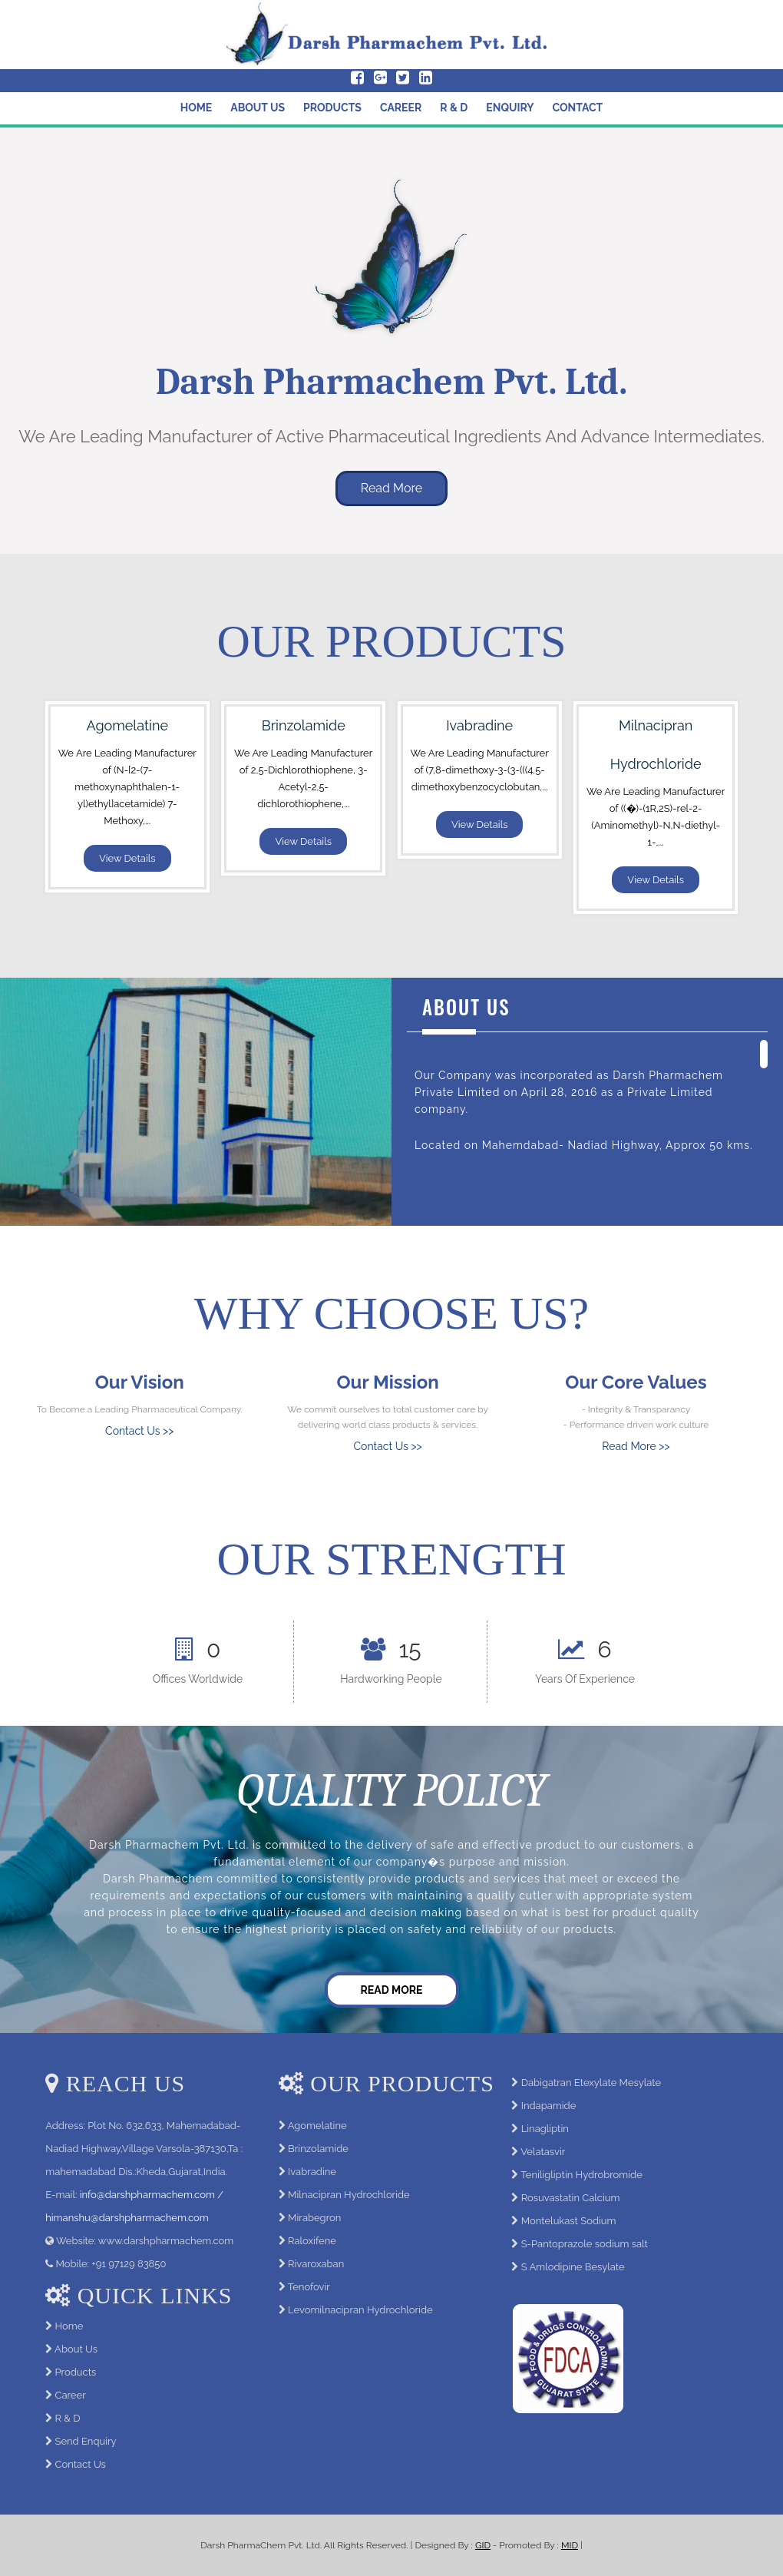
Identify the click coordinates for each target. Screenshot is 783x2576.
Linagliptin (545, 2128)
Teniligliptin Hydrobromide (581, 2174)
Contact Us (80, 2464)
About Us (257, 107)
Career (400, 107)
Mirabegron (314, 2217)
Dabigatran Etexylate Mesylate (591, 2082)
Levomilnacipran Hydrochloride (360, 2310)
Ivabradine (312, 2171)
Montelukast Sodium (568, 2221)
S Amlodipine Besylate (573, 2267)
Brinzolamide (318, 2148)
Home (196, 107)
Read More (392, 488)
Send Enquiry (86, 2441)
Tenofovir (309, 2287)
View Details (127, 858)
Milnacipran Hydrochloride (349, 2194)
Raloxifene (312, 2241)
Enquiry (510, 107)
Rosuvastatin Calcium (570, 2198)
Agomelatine (317, 2125)
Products (332, 107)
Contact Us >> (139, 1431)
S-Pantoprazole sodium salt (584, 2244)
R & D (453, 107)
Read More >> (635, 1446)
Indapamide (549, 2105)
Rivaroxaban (316, 2264)
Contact (578, 107)
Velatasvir (542, 2151)
